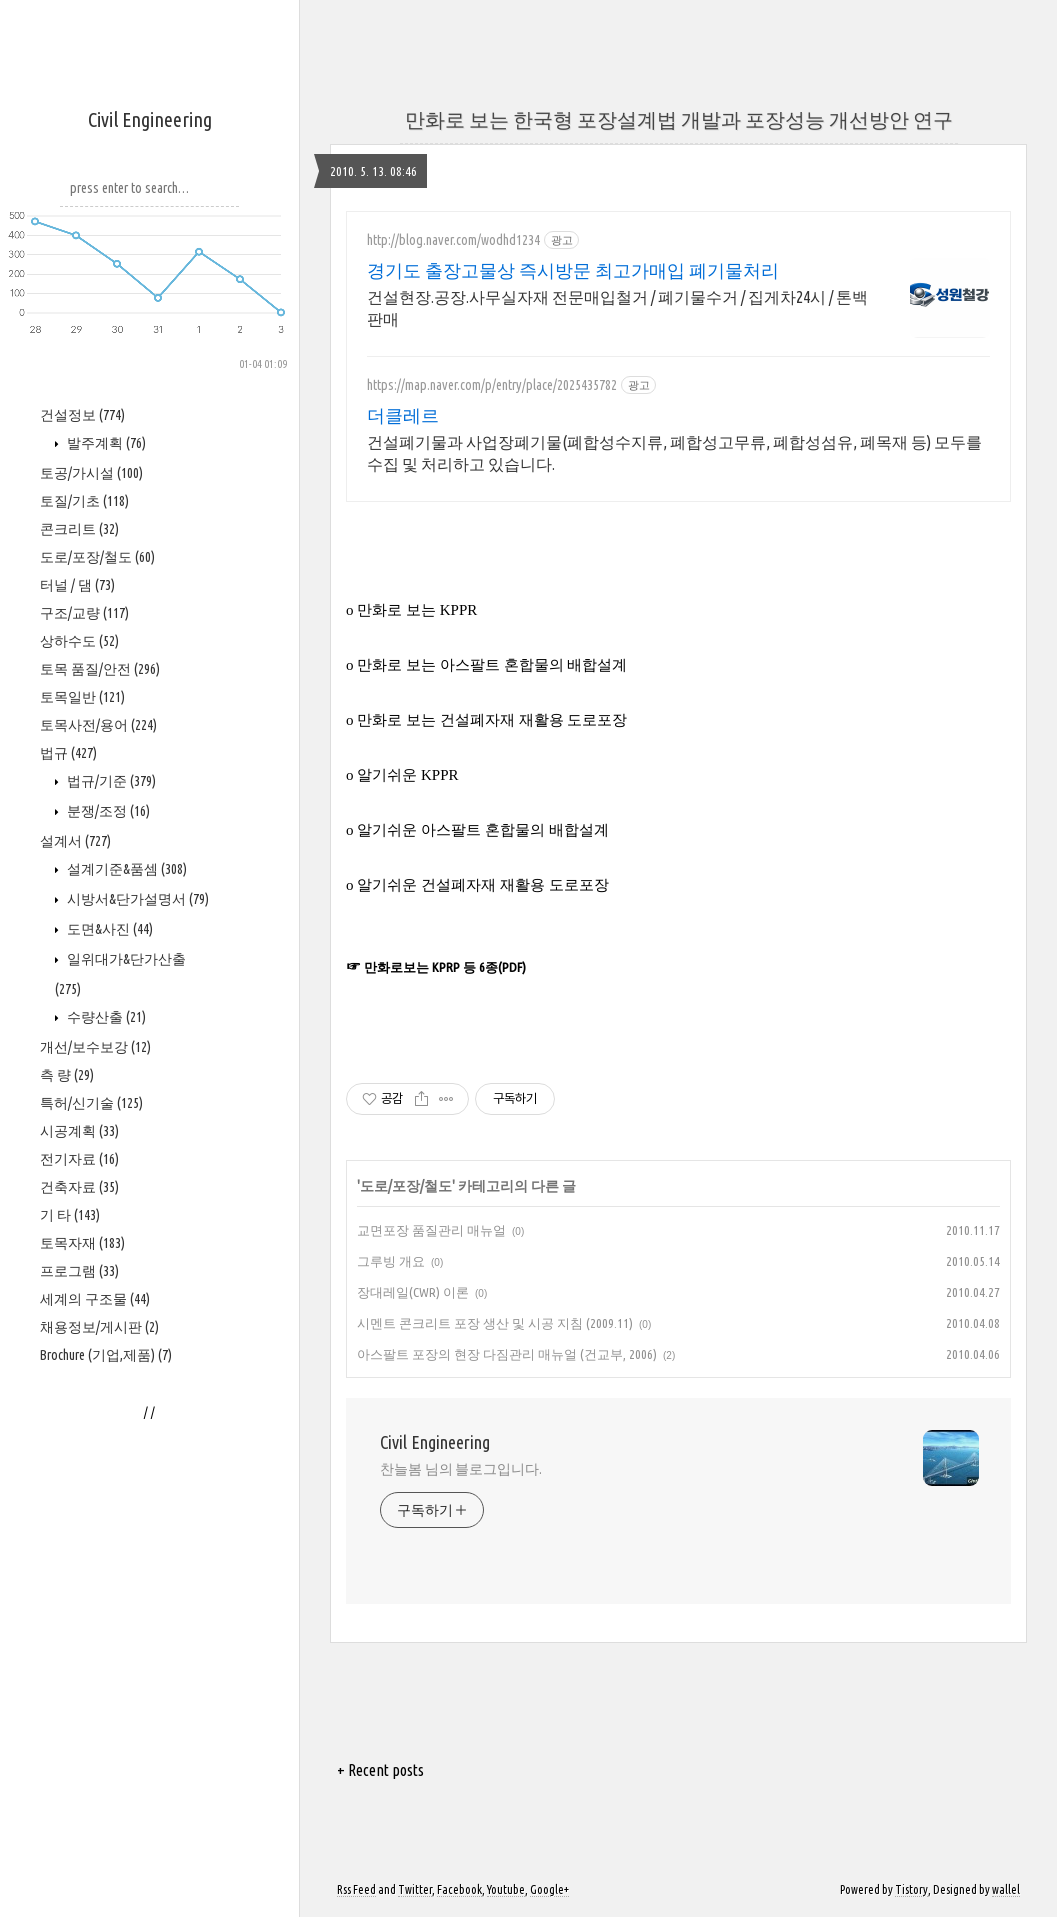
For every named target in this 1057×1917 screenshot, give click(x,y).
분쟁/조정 (107, 811)
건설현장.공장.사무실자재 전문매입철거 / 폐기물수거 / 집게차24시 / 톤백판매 (617, 308)
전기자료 (79, 1159)
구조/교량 (84, 613)
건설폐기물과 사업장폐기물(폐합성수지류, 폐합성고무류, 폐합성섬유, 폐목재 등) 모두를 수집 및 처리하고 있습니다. (674, 453)
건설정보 (82, 415)
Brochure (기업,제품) (106, 1355)
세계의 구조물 (95, 1299)
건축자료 (79, 1187)
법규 (68, 753)
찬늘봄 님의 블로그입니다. (461, 1469)
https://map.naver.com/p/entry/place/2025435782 (492, 385)
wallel (1006, 1889)
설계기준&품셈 (125, 869)
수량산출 (105, 1017)
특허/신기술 (91, 1103)
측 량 (67, 1075)
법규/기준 (110, 781)
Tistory (911, 1889)
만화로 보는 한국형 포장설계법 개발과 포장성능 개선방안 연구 (679, 119)
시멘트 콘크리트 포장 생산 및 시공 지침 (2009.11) (495, 1323)
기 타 (70, 1215)
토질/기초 (84, 501)
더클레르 (403, 415)
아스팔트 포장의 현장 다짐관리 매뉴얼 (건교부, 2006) (507, 1354)
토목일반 (82, 697)
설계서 (75, 841)
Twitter (415, 1889)
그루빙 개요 (391, 1261)
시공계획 (79, 1131)
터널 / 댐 (77, 585)
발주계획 (105, 443)
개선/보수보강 (95, 1047)
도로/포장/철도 (97, 557)
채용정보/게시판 (99, 1327)
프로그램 (79, 1271)
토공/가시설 (91, 473)
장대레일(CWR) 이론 (413, 1292)
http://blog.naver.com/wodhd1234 (453, 240)
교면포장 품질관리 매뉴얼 (431, 1230)
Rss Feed (356, 1889)
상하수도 (79, 641)
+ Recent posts (380, 1770)
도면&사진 (108, 929)
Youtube (506, 1889)
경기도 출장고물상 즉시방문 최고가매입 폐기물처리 (573, 270)
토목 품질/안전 (100, 669)
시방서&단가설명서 (136, 899)
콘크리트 (79, 529)
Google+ (549, 1889)
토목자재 (82, 1243)
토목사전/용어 (98, 725)
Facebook (459, 1889)
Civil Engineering (150, 119)
